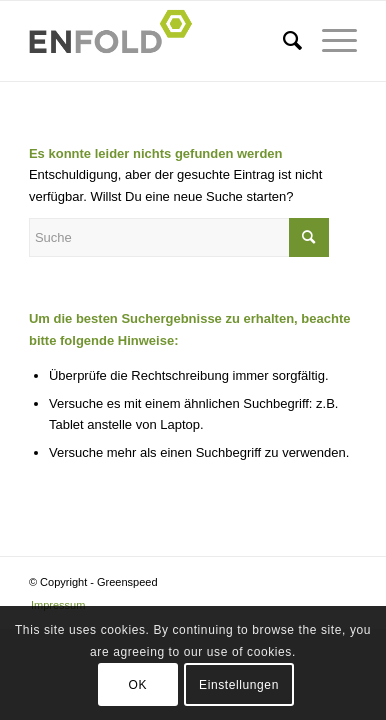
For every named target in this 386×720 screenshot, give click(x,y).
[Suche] (282, 41)
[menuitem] (282, 41)
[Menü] (329, 41)
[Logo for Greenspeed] (160, 41)
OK (138, 685)
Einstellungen (239, 685)
